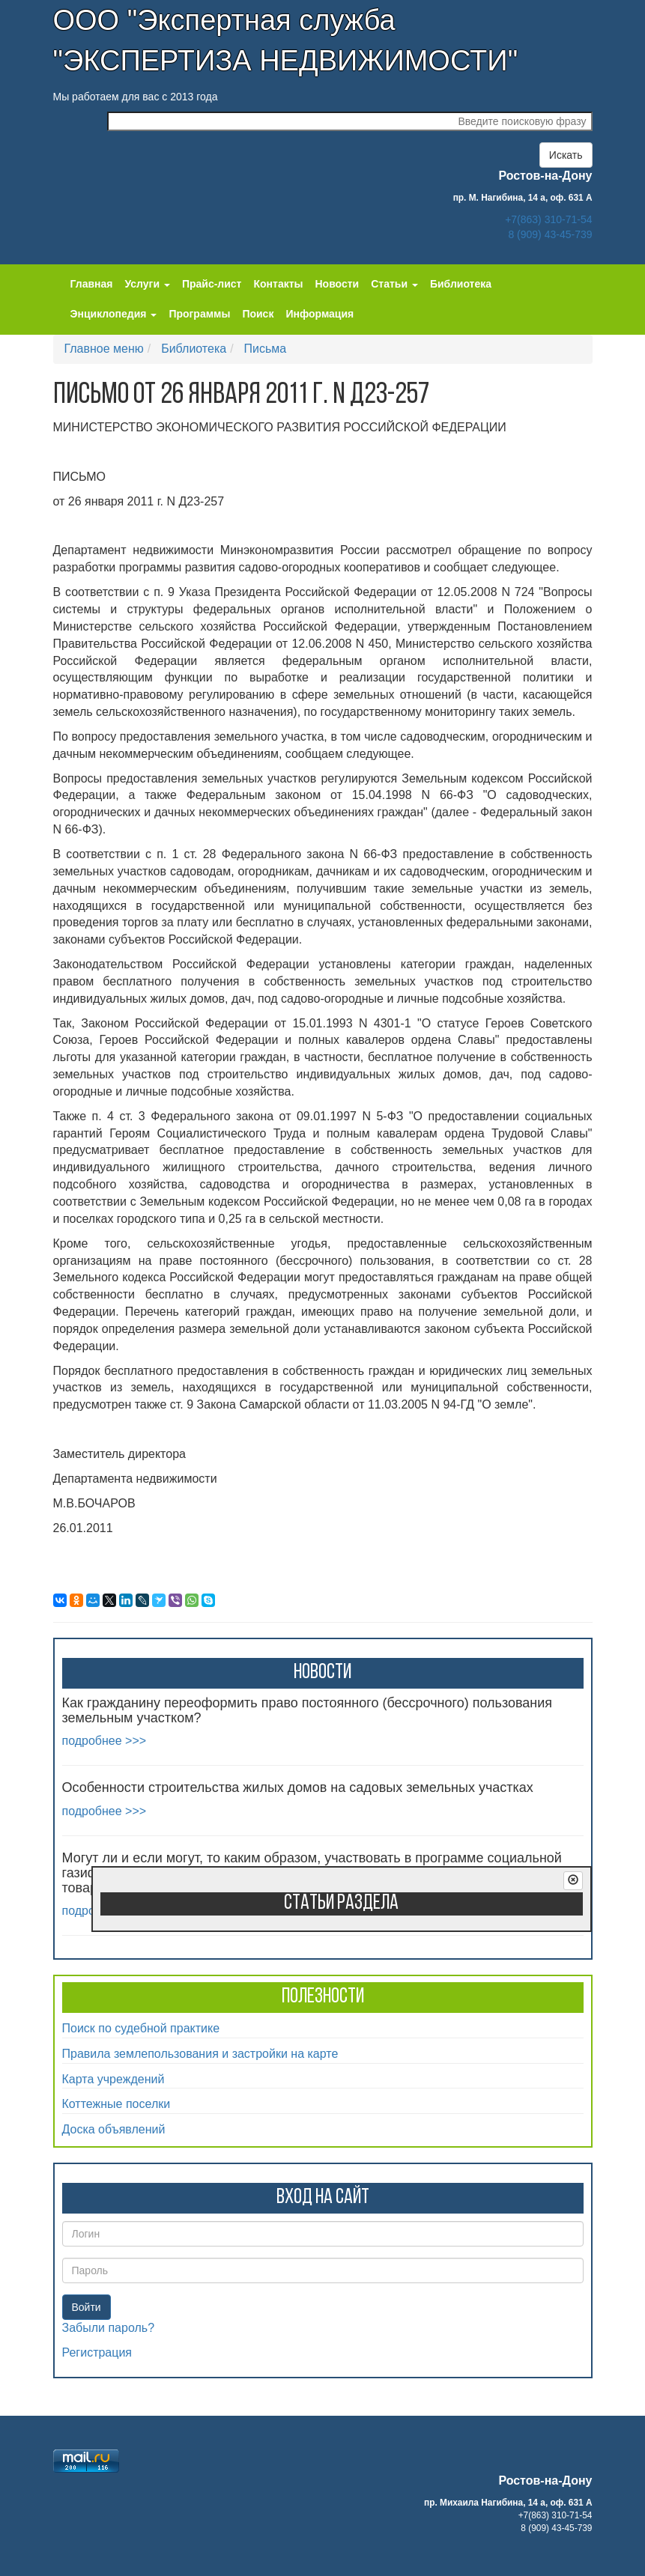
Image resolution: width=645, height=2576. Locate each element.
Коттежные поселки (116, 2103)
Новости (337, 284)
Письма (265, 348)
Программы (199, 314)
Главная (91, 284)
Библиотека (460, 284)
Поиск (257, 314)
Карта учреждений (113, 2079)
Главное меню (104, 348)
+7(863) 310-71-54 (548, 219)
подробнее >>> (104, 1740)
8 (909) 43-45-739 (550, 234)
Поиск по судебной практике (141, 2028)
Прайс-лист (212, 284)
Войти (86, 2307)
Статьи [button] (394, 284)
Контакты (278, 284)
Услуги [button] (146, 284)
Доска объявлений (114, 2129)
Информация (319, 314)
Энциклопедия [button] (113, 314)
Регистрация (97, 2352)
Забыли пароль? (108, 2327)
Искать (566, 155)
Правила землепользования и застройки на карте (200, 2053)
